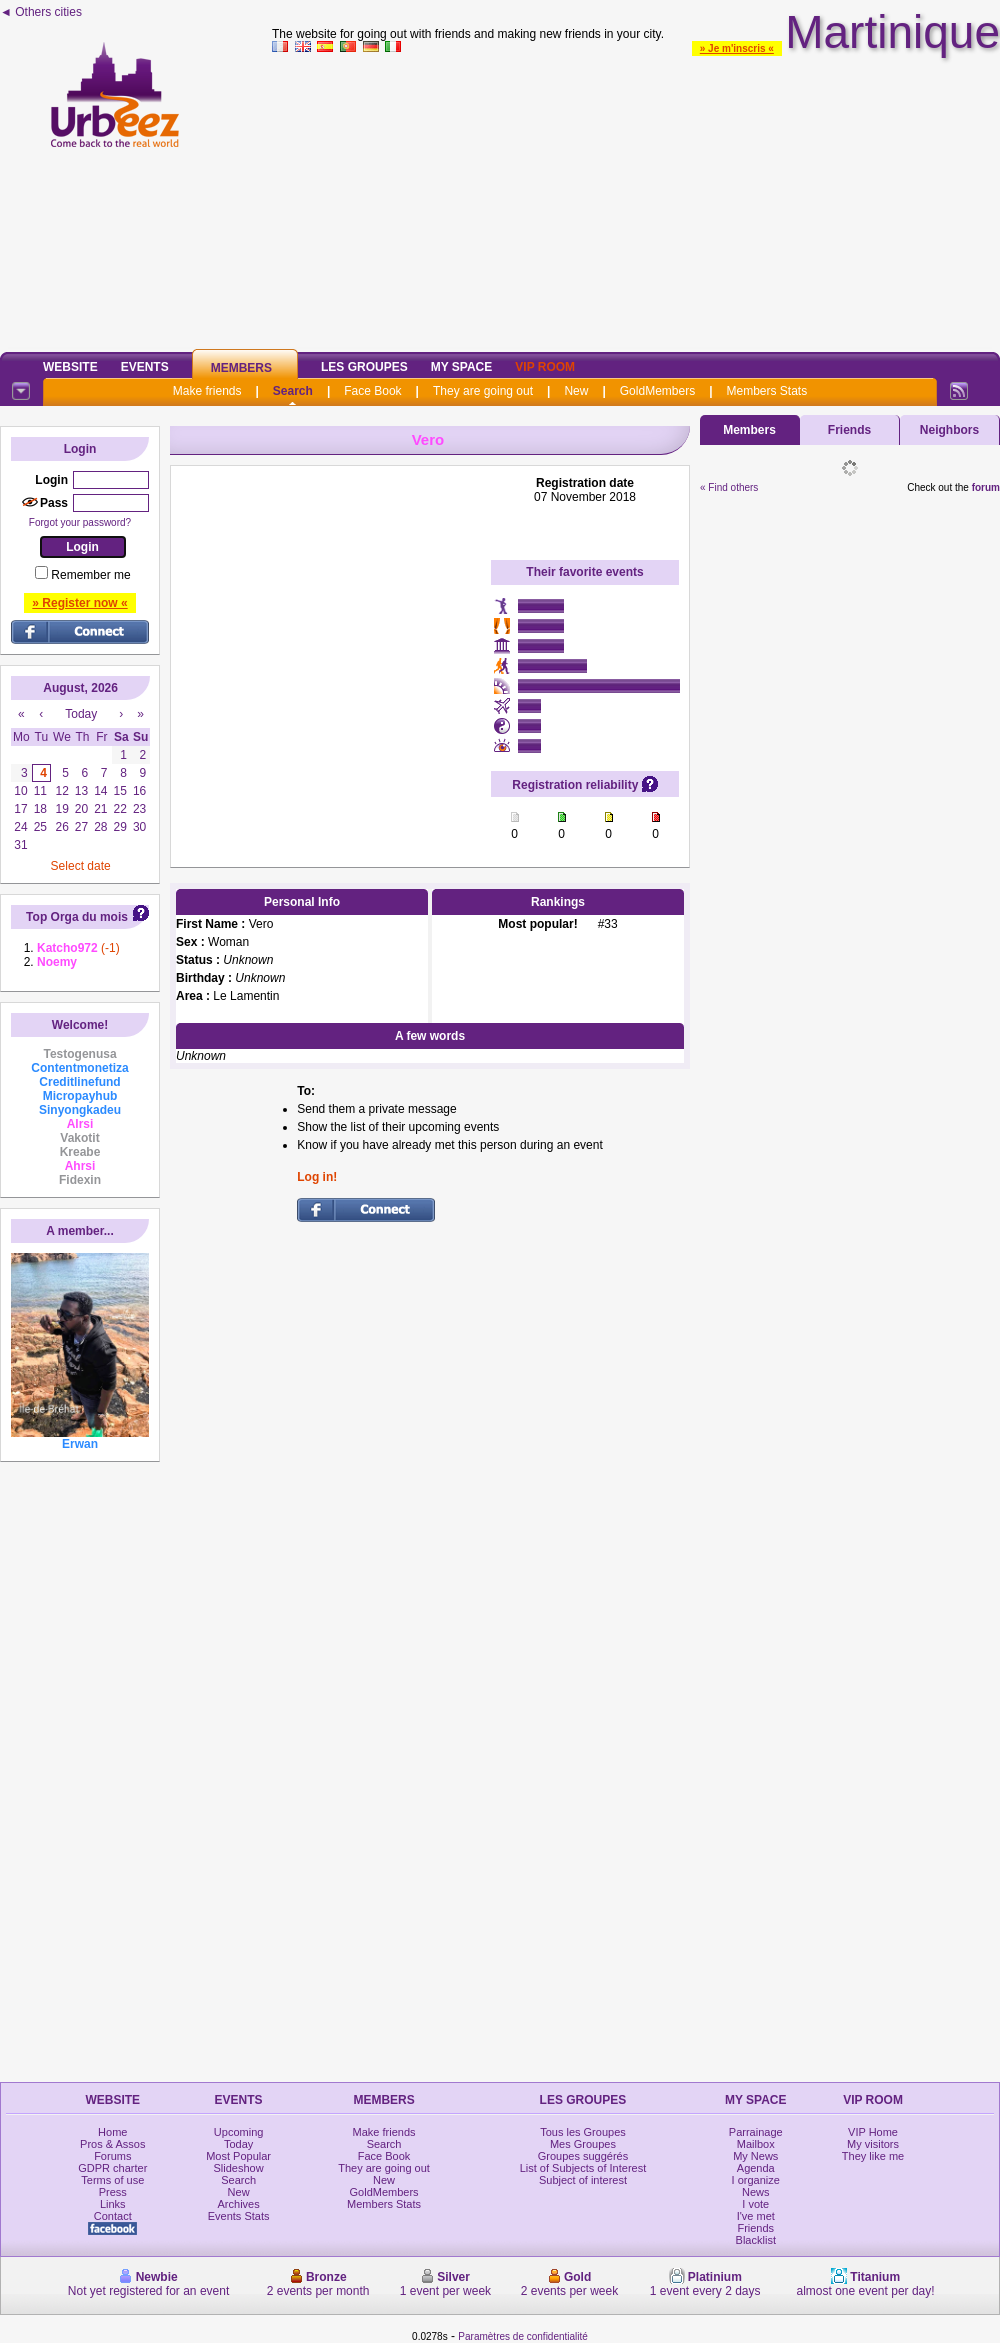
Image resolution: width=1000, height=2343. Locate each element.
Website (70, 367)
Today (238, 2144)
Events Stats (239, 2216)
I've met (756, 2216)
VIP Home (873, 2132)
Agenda (756, 2168)
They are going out (483, 391)
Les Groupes (364, 367)
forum (986, 487)
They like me (873, 2156)
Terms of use (112, 2180)
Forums (112, 2156)
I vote (755, 2204)
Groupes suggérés (583, 2156)
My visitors (873, 2144)
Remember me (90, 575)
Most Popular (238, 2156)
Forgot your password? (80, 522)
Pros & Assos (112, 2144)
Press (113, 2192)
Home (112, 2132)
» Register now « (79, 603)
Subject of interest (583, 2180)
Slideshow (239, 2168)
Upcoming (239, 2132)
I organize (756, 2180)
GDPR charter (112, 2168)
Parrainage (756, 2132)
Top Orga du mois (77, 917)
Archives (239, 2204)
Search (293, 391)
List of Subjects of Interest (583, 2168)
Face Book (372, 391)
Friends (849, 430)
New (576, 391)
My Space (462, 367)
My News (755, 2156)
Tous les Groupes (583, 2132)
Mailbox (756, 2144)
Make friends (207, 391)
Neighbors (949, 430)
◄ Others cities (41, 12)
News (756, 2192)
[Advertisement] (636, 199)
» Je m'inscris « (737, 48)
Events (145, 367)
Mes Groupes (583, 2144)
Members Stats (767, 391)
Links (113, 2204)
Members (241, 368)
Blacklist (756, 2240)
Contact (113, 2216)
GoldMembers (657, 391)
